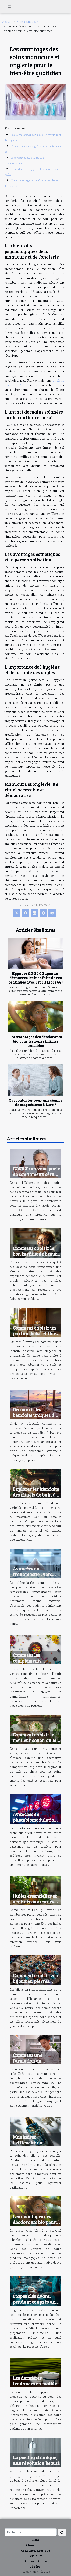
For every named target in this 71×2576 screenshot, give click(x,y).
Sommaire (16, 128)
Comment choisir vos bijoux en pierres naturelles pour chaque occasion (35, 1984)
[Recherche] (31, 2532)
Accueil (7, 21)
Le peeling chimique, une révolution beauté (36, 2460)
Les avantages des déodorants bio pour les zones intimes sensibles (35, 1041)
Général (36, 2566)
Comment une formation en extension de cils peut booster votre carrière (36, 2063)
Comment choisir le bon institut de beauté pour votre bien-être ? (36, 1254)
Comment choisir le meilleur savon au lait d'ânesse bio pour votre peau (36, 1743)
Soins (36, 2540)
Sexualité (35, 2556)
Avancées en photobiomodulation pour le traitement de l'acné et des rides (35, 1822)
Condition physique (35, 2550)
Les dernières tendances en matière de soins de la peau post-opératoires (36, 2386)
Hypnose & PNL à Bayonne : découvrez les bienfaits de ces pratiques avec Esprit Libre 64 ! (35, 977)
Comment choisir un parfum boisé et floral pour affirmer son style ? (36, 1336)
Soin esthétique (27, 21)
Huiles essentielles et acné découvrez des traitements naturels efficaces (35, 1904)
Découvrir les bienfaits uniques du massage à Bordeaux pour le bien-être (35, 1418)
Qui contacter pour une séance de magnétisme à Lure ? (35, 1102)
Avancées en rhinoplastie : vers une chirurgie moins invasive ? (35, 1577)
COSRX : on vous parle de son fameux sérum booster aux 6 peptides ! (36, 1177)
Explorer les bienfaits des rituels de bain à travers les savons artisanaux (36, 1497)
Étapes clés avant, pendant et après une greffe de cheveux (35, 2302)
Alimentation (36, 2545)
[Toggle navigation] (9, 6)
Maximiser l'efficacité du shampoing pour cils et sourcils (35, 2145)
